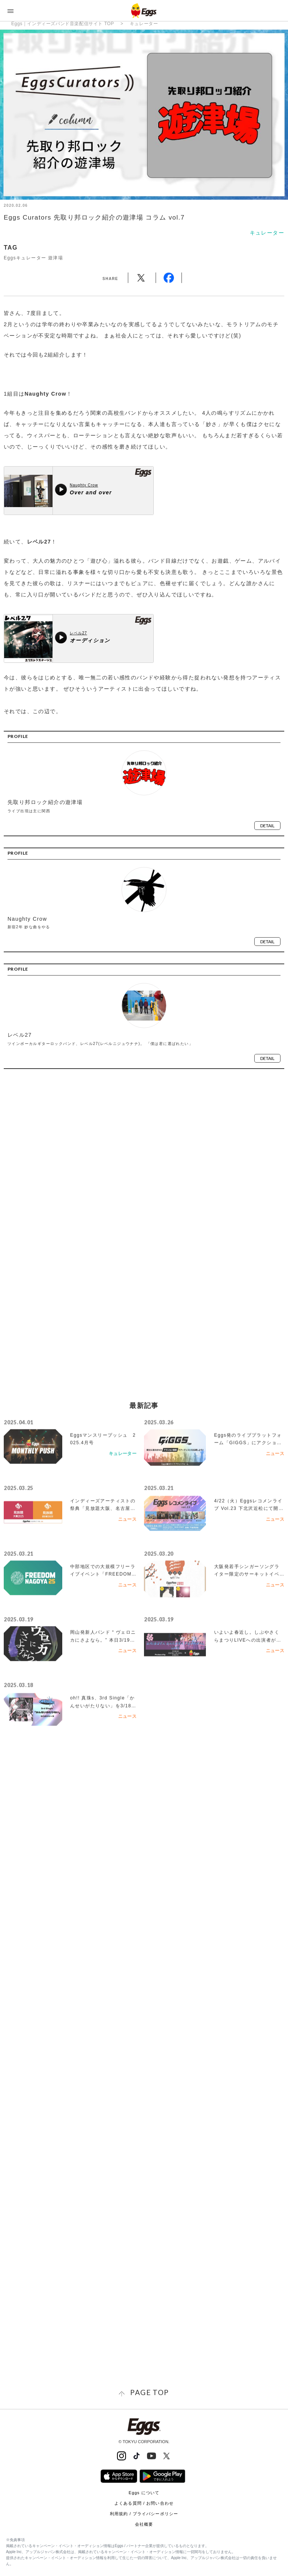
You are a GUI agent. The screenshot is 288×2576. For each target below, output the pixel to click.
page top (149, 2392)
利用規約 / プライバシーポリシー (144, 2513)
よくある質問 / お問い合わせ (144, 2503)
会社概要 (144, 2524)
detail (267, 825)
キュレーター (144, 23)
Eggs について (144, 2492)
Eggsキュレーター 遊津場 (33, 257)
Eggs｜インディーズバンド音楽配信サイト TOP (62, 23)
